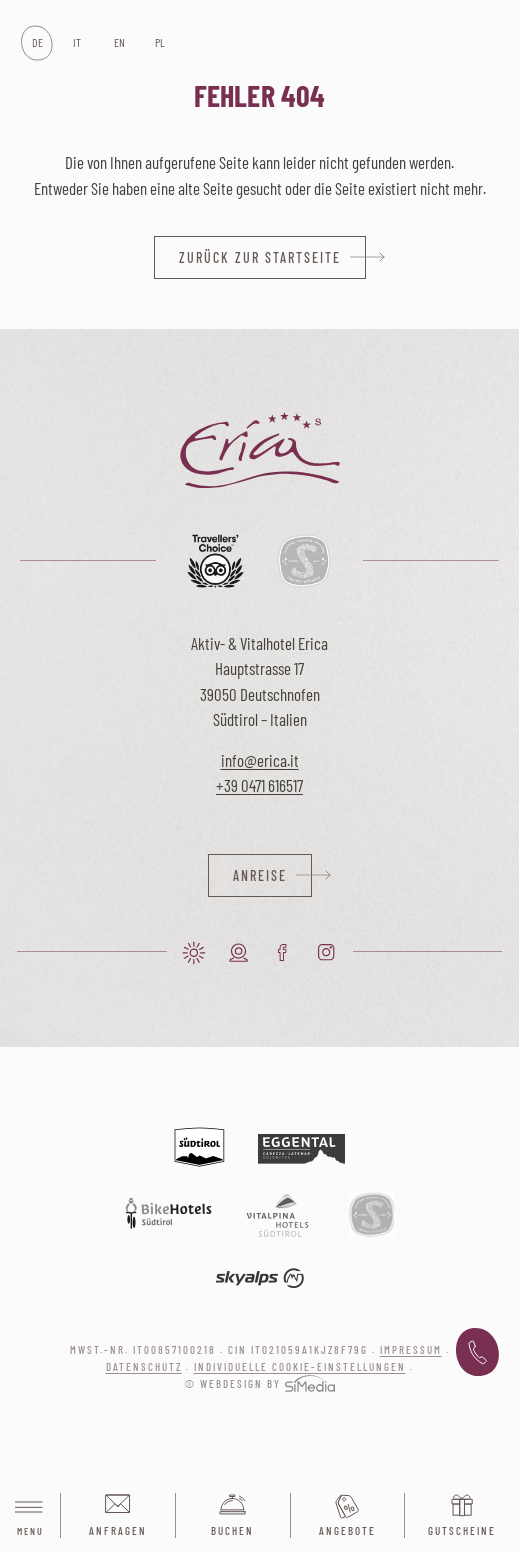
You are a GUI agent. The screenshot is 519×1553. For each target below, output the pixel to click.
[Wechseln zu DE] (36, 43)
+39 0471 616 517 (477, 1353)
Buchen (232, 1530)
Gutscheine (462, 1530)
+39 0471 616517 (259, 785)
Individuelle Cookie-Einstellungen (300, 1366)
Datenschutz (144, 1366)
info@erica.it (260, 760)
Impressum (411, 1349)
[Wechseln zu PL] (159, 43)
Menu (30, 1516)
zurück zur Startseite (260, 257)
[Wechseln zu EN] (118, 43)
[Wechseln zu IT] (77, 43)
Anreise (260, 875)
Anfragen (118, 1530)
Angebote (347, 1530)
